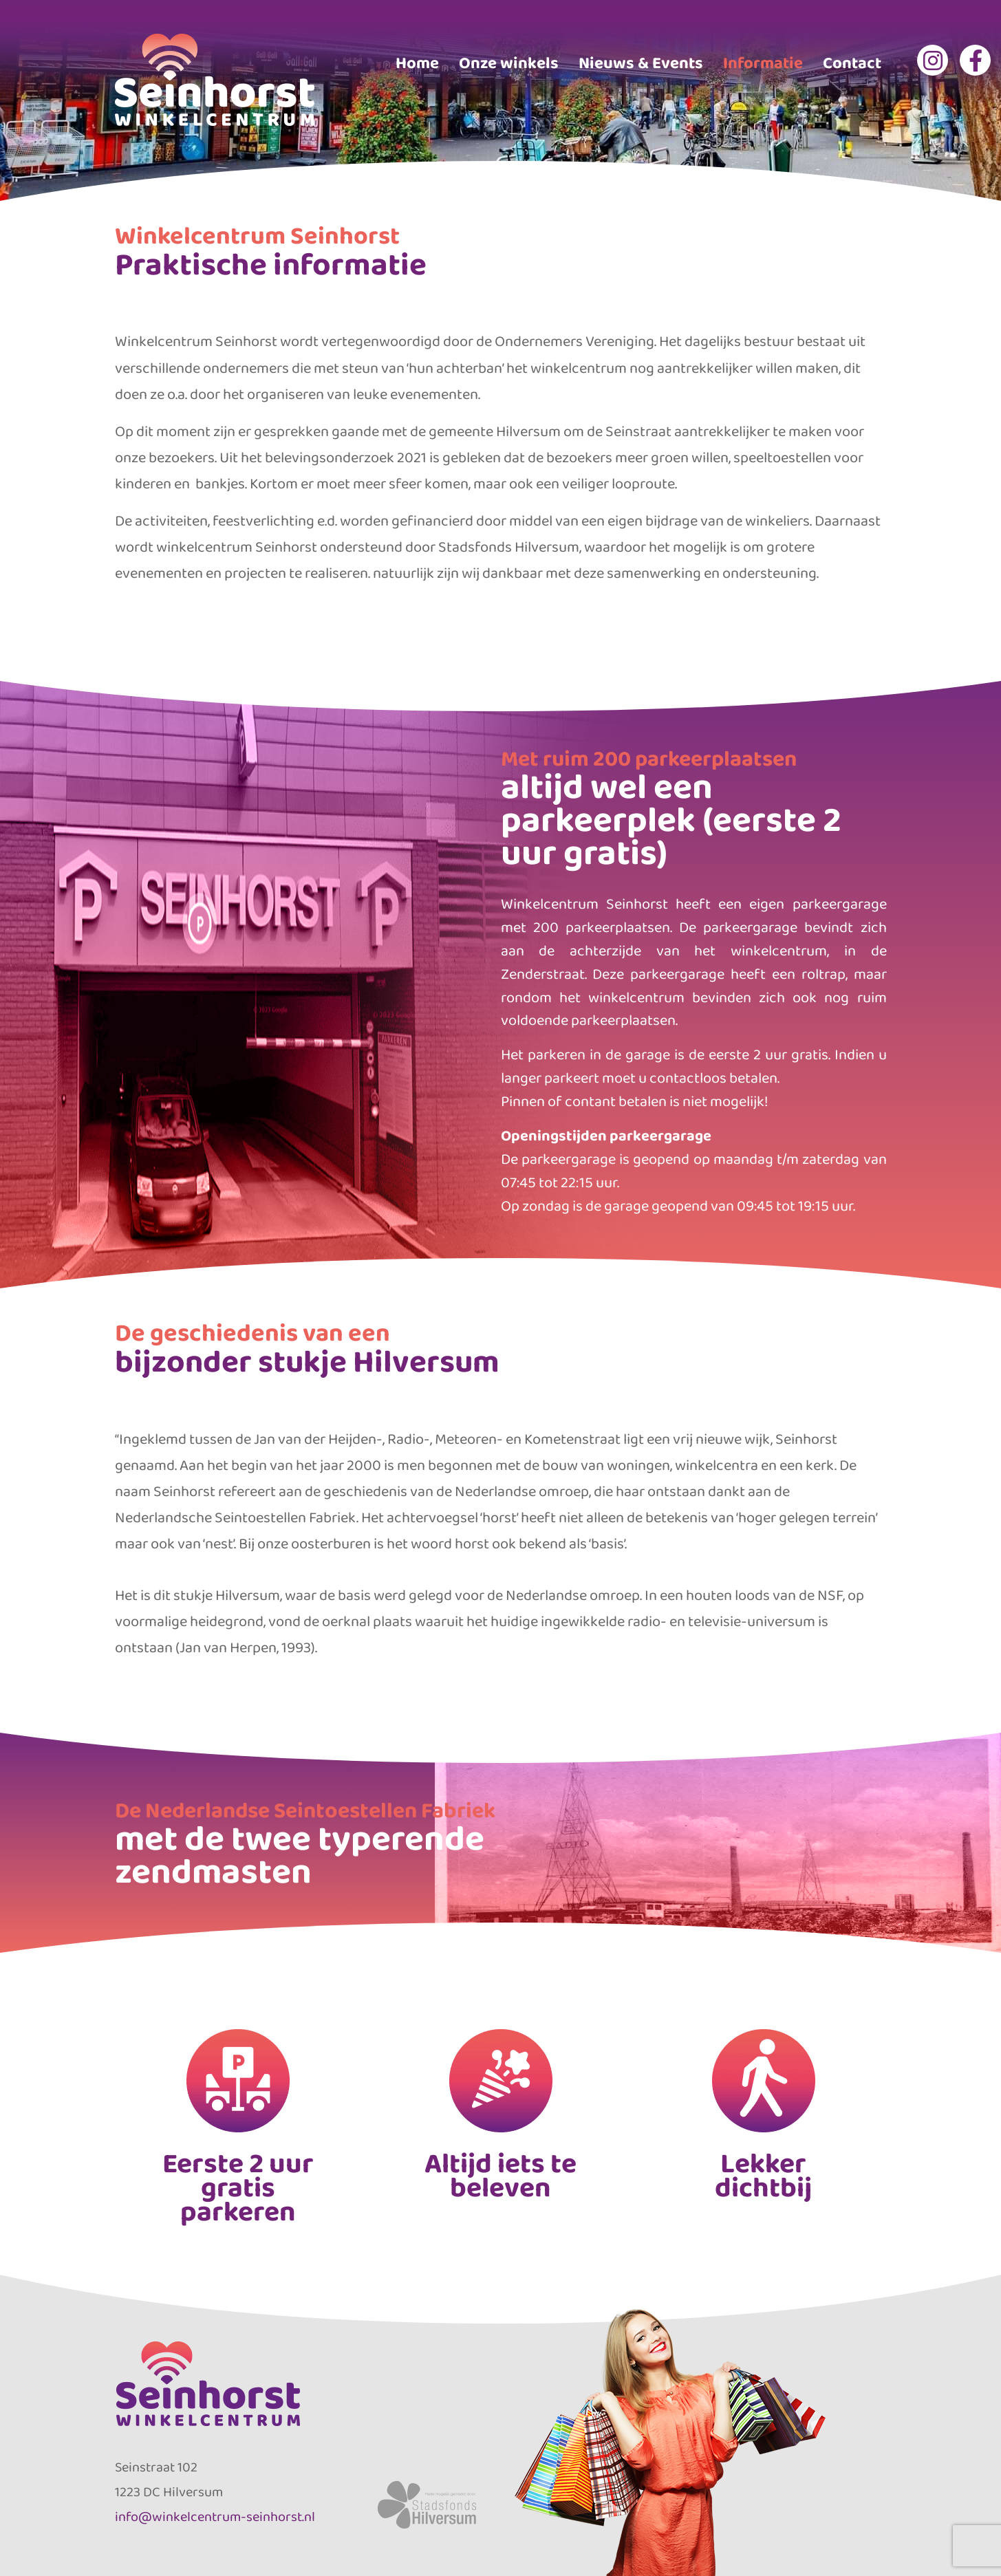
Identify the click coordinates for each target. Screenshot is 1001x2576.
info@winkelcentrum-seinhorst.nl (215, 2516)
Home (417, 62)
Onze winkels (509, 62)
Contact (852, 62)
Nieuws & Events (641, 62)
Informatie (763, 62)
